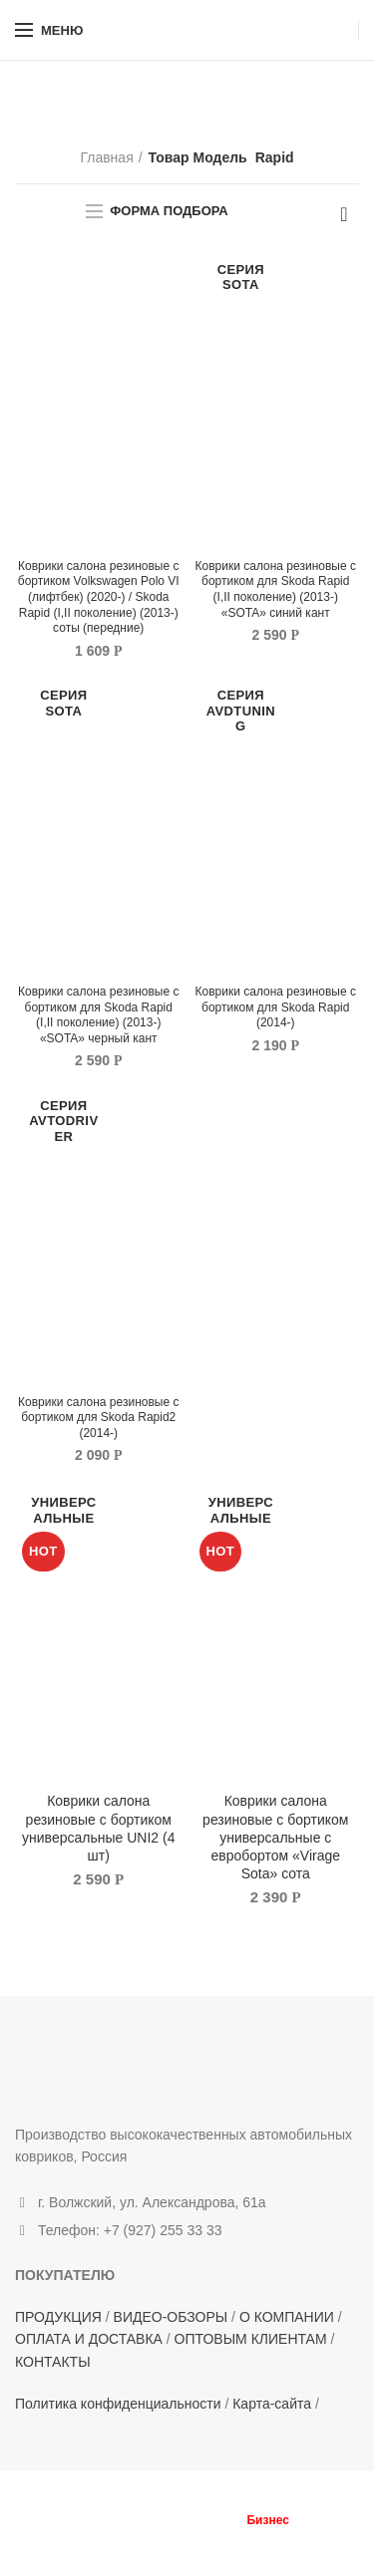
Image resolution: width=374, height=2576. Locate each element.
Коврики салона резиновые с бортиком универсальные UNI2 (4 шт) (98, 1828)
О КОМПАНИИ (286, 2317)
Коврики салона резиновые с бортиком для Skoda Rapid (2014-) (275, 1007)
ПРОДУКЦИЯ (58, 2317)
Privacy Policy (296, 2537)
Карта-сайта (271, 2404)
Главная (106, 157)
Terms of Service (172, 2549)
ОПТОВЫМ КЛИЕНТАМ (251, 2339)
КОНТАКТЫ (53, 2362)
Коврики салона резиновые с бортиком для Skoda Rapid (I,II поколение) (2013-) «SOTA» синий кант (275, 589)
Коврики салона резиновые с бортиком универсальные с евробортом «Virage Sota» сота (275, 1837)
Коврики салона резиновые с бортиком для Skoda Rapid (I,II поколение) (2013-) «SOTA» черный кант (98, 1015)
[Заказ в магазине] (344, 214)
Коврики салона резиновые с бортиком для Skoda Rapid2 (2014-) (98, 1417)
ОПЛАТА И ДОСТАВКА (89, 2339)
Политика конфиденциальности (118, 2404)
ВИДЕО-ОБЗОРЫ (171, 2317)
